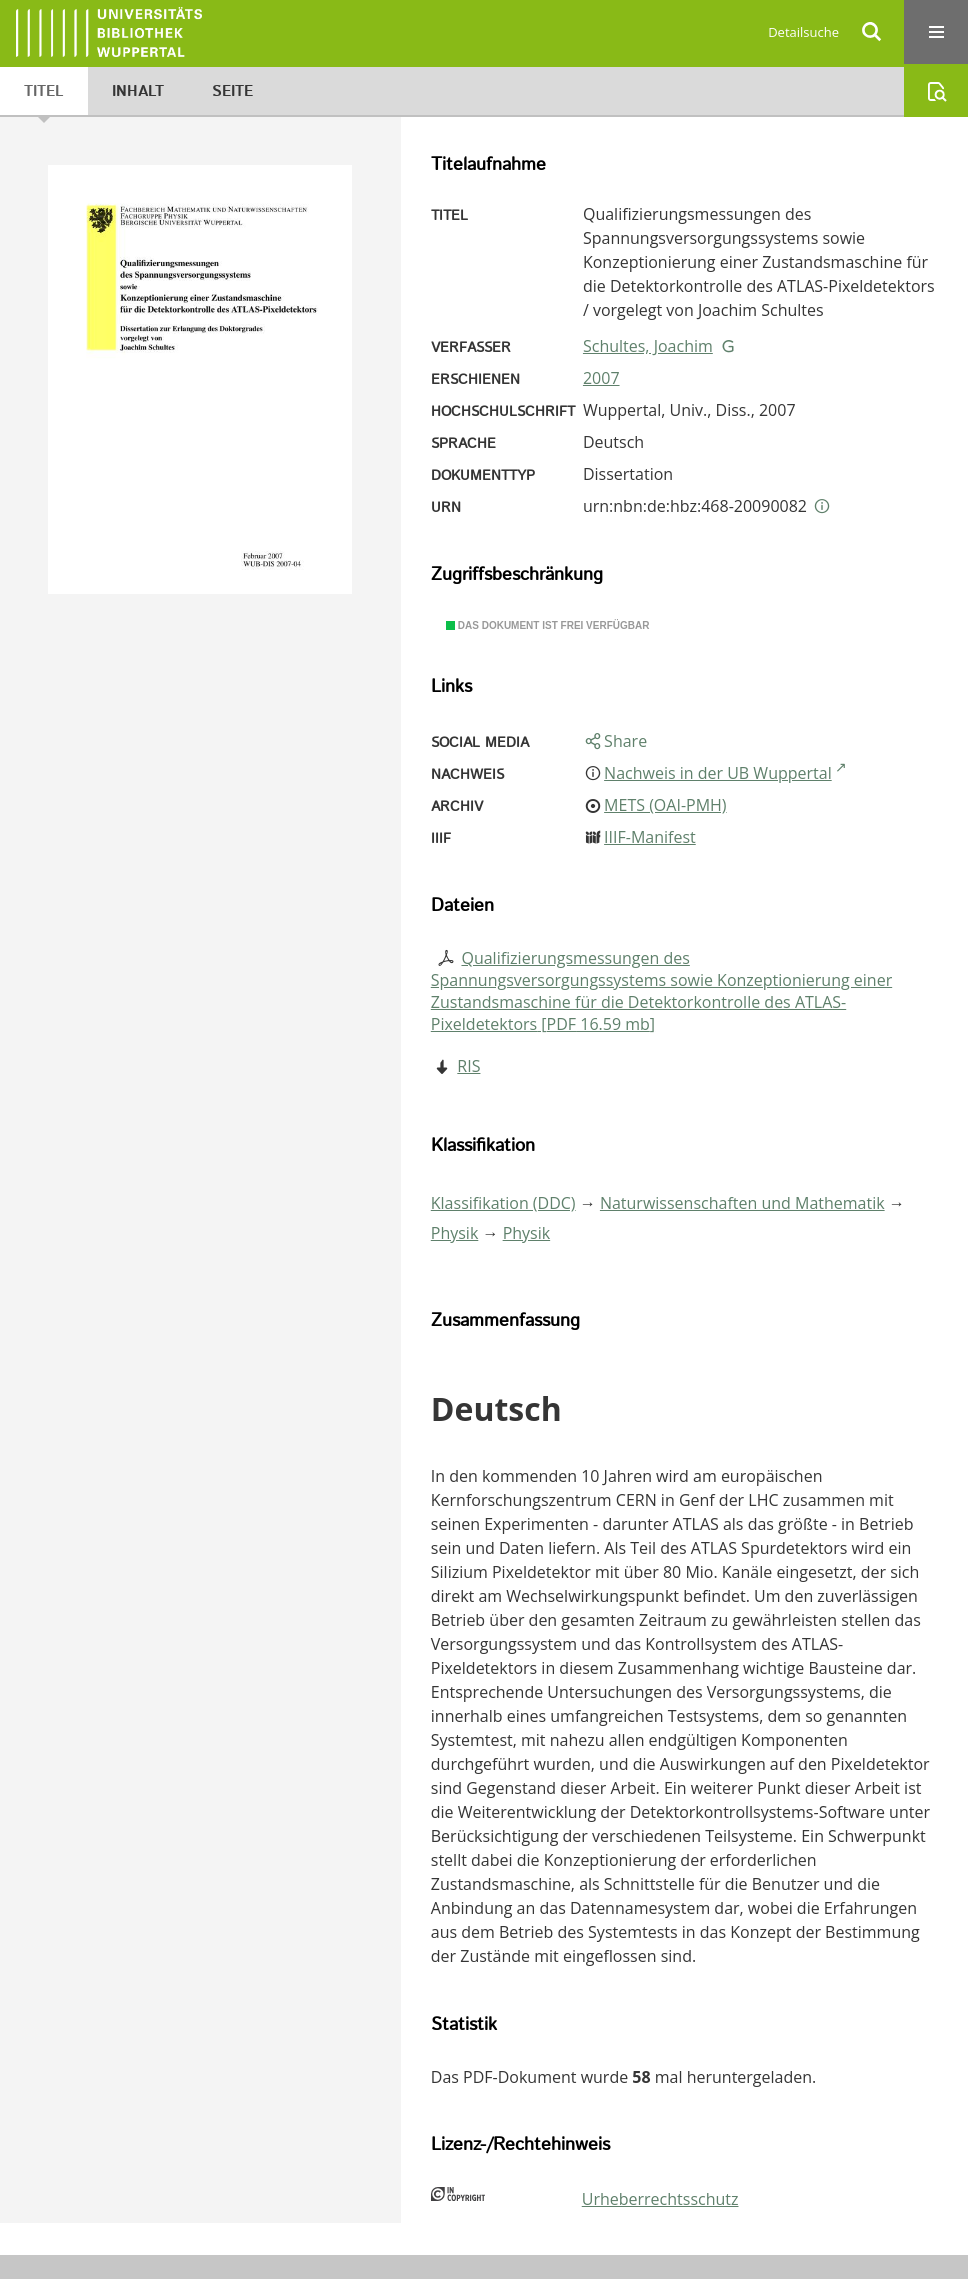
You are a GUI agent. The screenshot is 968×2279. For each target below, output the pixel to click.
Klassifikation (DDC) (503, 1203)
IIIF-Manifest (650, 837)
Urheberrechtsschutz (660, 2199)
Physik (455, 1233)
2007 (601, 378)
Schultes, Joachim (648, 346)
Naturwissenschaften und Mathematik (742, 1203)
